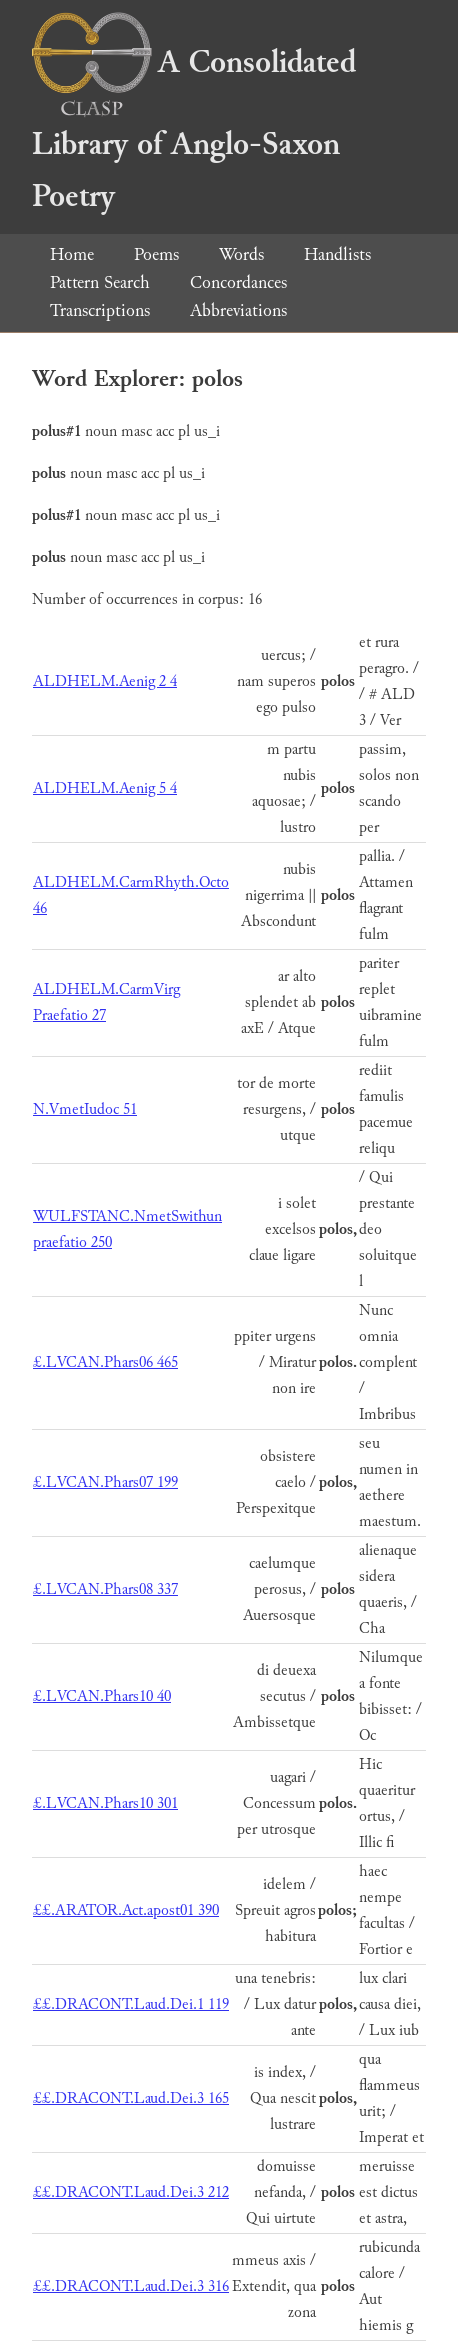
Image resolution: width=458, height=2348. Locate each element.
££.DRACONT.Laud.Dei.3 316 (131, 2286)
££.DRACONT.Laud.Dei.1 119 (131, 2004)
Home (72, 254)
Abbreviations (238, 310)
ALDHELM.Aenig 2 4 (105, 681)
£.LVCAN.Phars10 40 (102, 1696)
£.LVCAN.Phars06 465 (105, 1362)
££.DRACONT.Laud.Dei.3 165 (131, 2098)
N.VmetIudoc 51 (85, 1109)
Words (241, 254)
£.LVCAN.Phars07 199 (105, 1482)
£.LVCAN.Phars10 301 (105, 1803)
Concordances (238, 282)
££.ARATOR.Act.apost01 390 (126, 1910)
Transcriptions (100, 310)
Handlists (337, 254)
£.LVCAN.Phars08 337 (105, 1589)
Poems (156, 254)
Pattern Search (100, 282)
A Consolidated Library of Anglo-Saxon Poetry (194, 129)
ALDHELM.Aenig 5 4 (105, 788)
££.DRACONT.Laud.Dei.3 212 (131, 2192)
